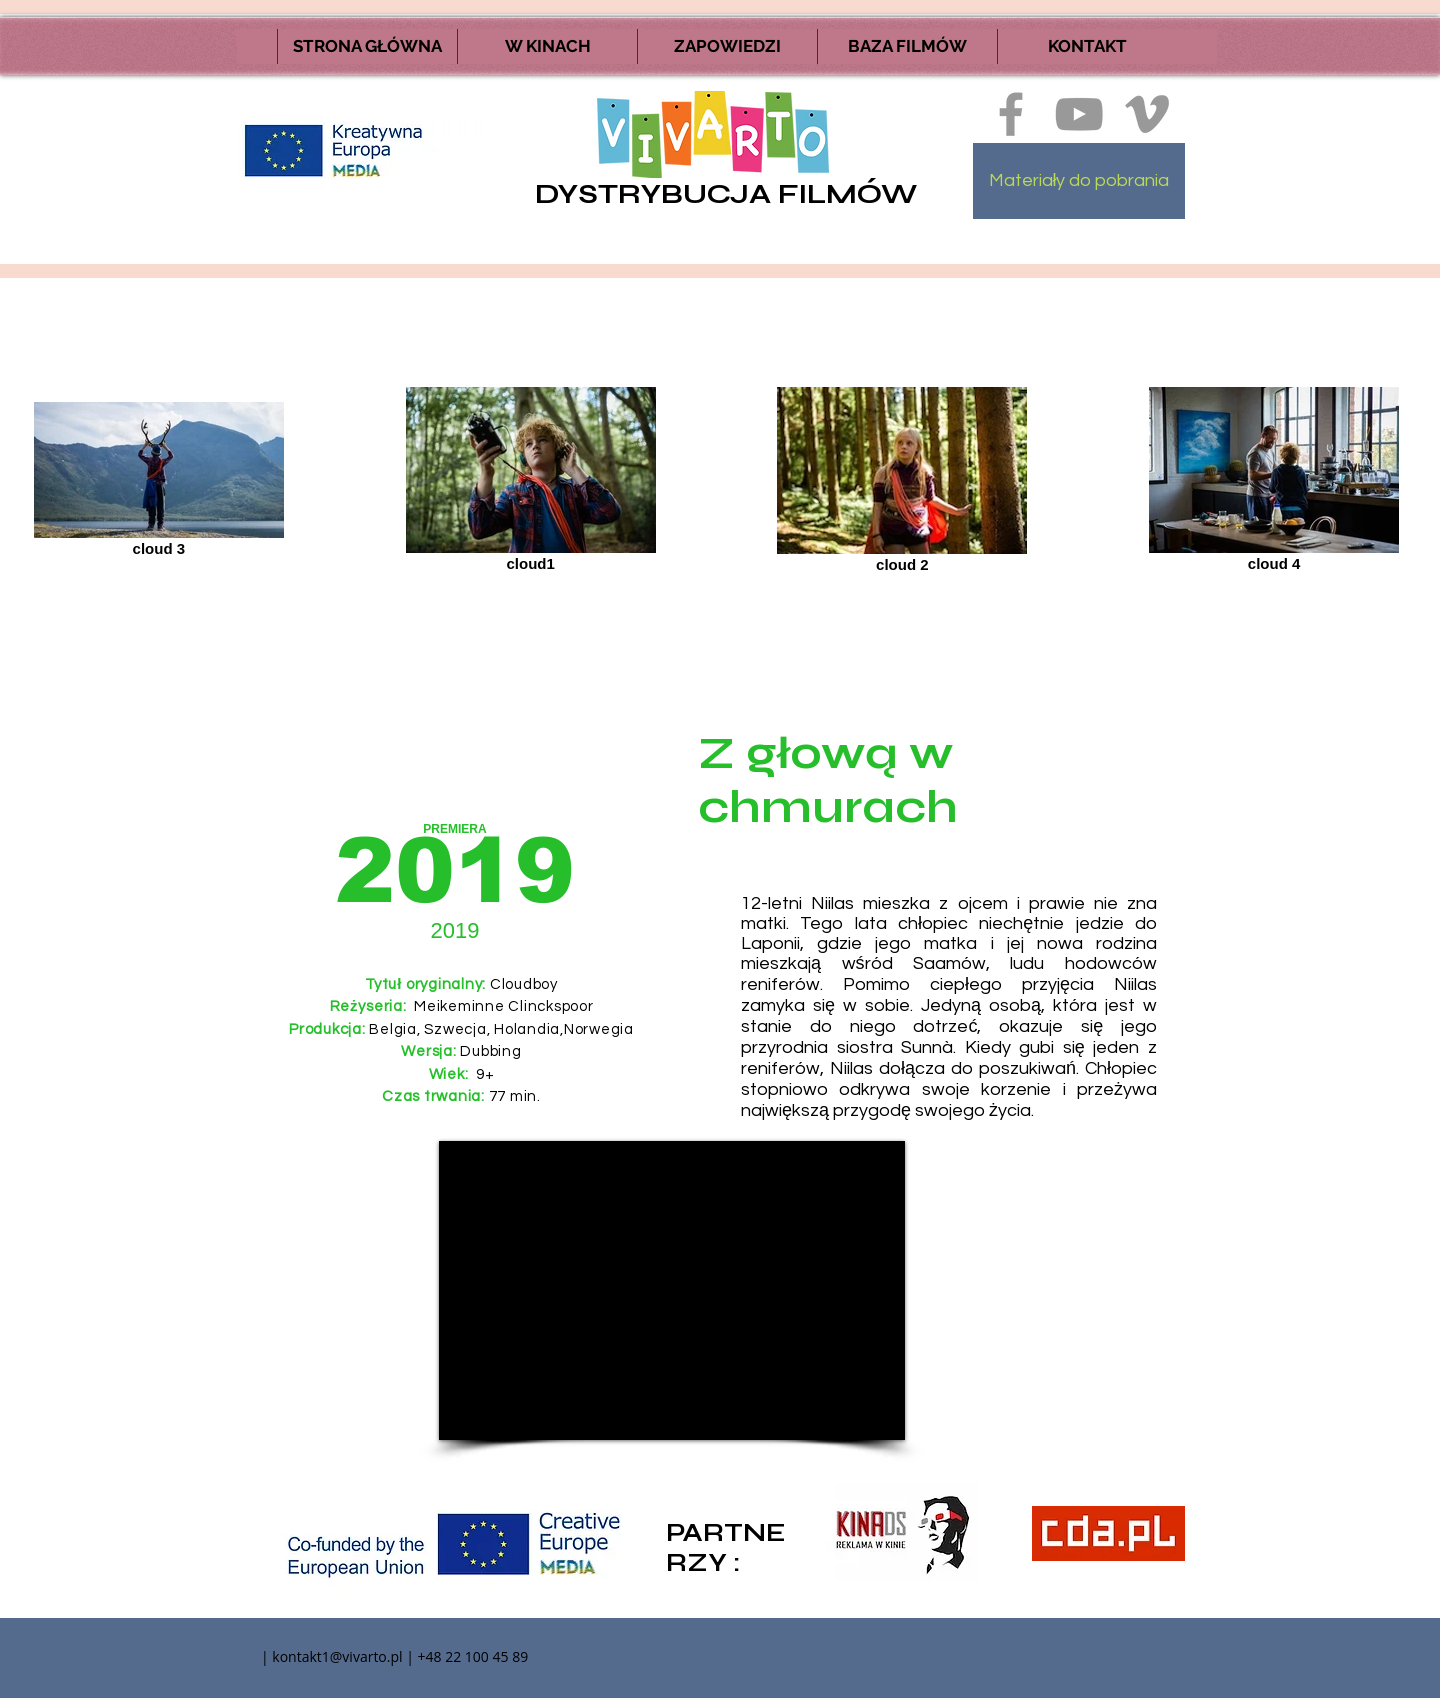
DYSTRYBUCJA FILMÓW (726, 194)
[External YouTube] (672, 1290)
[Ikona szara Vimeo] (1147, 114)
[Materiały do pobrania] (1079, 181)
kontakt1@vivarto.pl (337, 1656)
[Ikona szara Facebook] (1011, 114)
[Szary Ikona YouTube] (1079, 114)
